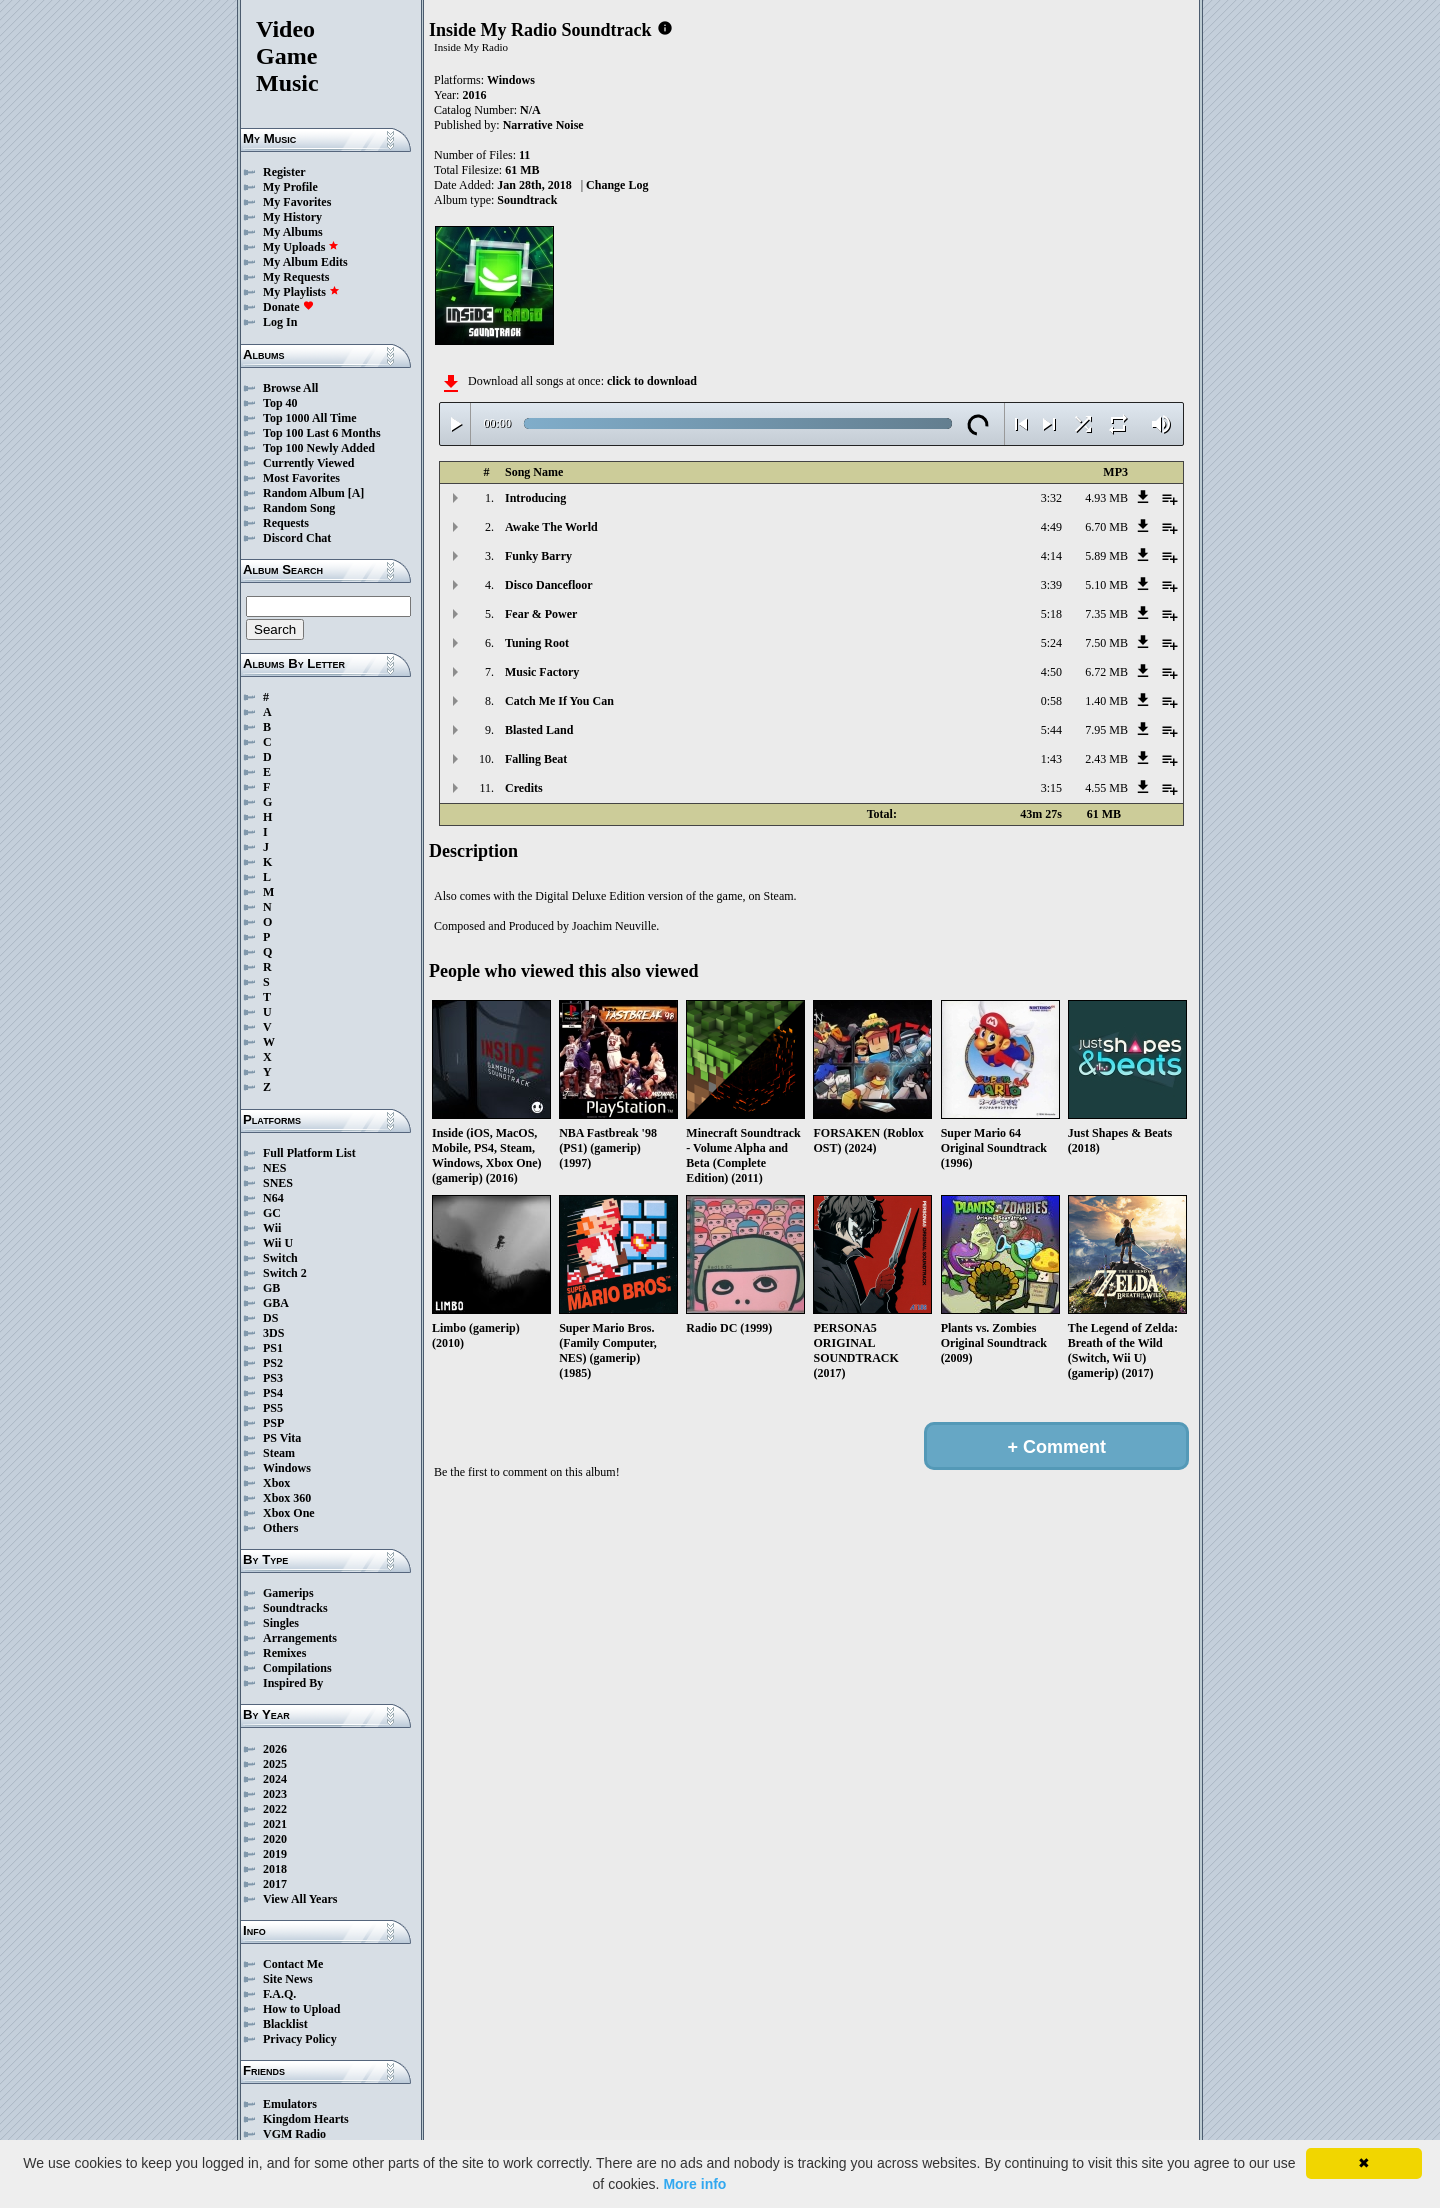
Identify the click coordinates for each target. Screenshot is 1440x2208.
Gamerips (288, 1593)
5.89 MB (1106, 556)
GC (272, 1213)
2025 (275, 1764)
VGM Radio (294, 2134)
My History (292, 217)
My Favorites (297, 202)
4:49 (1051, 527)
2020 (275, 1839)
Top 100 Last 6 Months (322, 433)
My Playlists (301, 292)
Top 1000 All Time (309, 418)
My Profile (290, 187)
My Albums (293, 232)
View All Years (300, 1899)
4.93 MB (1106, 498)
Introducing (535, 498)
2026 (275, 1749)
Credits (524, 788)
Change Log (617, 185)
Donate (288, 307)
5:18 (1051, 614)
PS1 (273, 1348)
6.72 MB (1106, 672)
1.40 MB (1106, 701)
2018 (275, 1869)
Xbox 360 (287, 1498)
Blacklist (285, 2024)
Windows (287, 1468)
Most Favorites (301, 478)
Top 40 (280, 403)
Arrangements (300, 1638)
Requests (286, 523)
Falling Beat (536, 759)
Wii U (278, 1243)
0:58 (1051, 701)
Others (280, 1528)
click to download (652, 381)
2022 (275, 1809)
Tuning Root (537, 643)
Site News (288, 1979)
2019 (275, 1854)
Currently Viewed (308, 463)
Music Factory (542, 672)
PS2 (273, 1363)
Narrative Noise (543, 125)
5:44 (1051, 730)
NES (274, 1168)
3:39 (1051, 585)
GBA (276, 1303)
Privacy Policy (300, 2039)
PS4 (273, 1393)
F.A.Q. (279, 1994)
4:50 (1051, 672)
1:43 (1051, 759)
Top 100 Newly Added (319, 448)
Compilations (297, 1668)
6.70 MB (1106, 527)
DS (270, 1318)
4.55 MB (1106, 788)
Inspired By (293, 1683)
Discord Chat (297, 538)
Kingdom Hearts (306, 2119)
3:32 (1051, 498)
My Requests (296, 277)
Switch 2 (285, 1273)
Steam (279, 1453)
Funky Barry (538, 556)
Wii (272, 1228)
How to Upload (301, 2009)
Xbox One (289, 1513)
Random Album (304, 493)
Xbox (276, 1483)
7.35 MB (1106, 614)
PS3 (273, 1378)
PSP (273, 1423)
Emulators (290, 2104)
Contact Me (293, 1964)
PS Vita (282, 1438)
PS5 (273, 1408)
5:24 (1051, 643)
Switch (280, 1258)
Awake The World (551, 527)
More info (694, 2184)
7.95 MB (1106, 730)
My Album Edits (305, 262)
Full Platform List (309, 1153)
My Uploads (301, 247)
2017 (275, 1884)
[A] (356, 493)
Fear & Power (541, 614)
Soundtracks (295, 1608)
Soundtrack (527, 200)
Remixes (284, 1653)
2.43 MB (1106, 759)
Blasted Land (539, 730)
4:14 (1051, 556)
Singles (281, 1623)
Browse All (290, 388)
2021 (275, 1824)
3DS (273, 1333)
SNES (278, 1183)
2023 (275, 1794)
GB (271, 1288)
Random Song (299, 508)
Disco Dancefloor (549, 585)
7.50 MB (1106, 643)
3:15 (1051, 788)
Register (284, 172)
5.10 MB (1106, 585)
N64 (273, 1198)
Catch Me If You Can (559, 701)
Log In (280, 322)
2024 (275, 1779)
